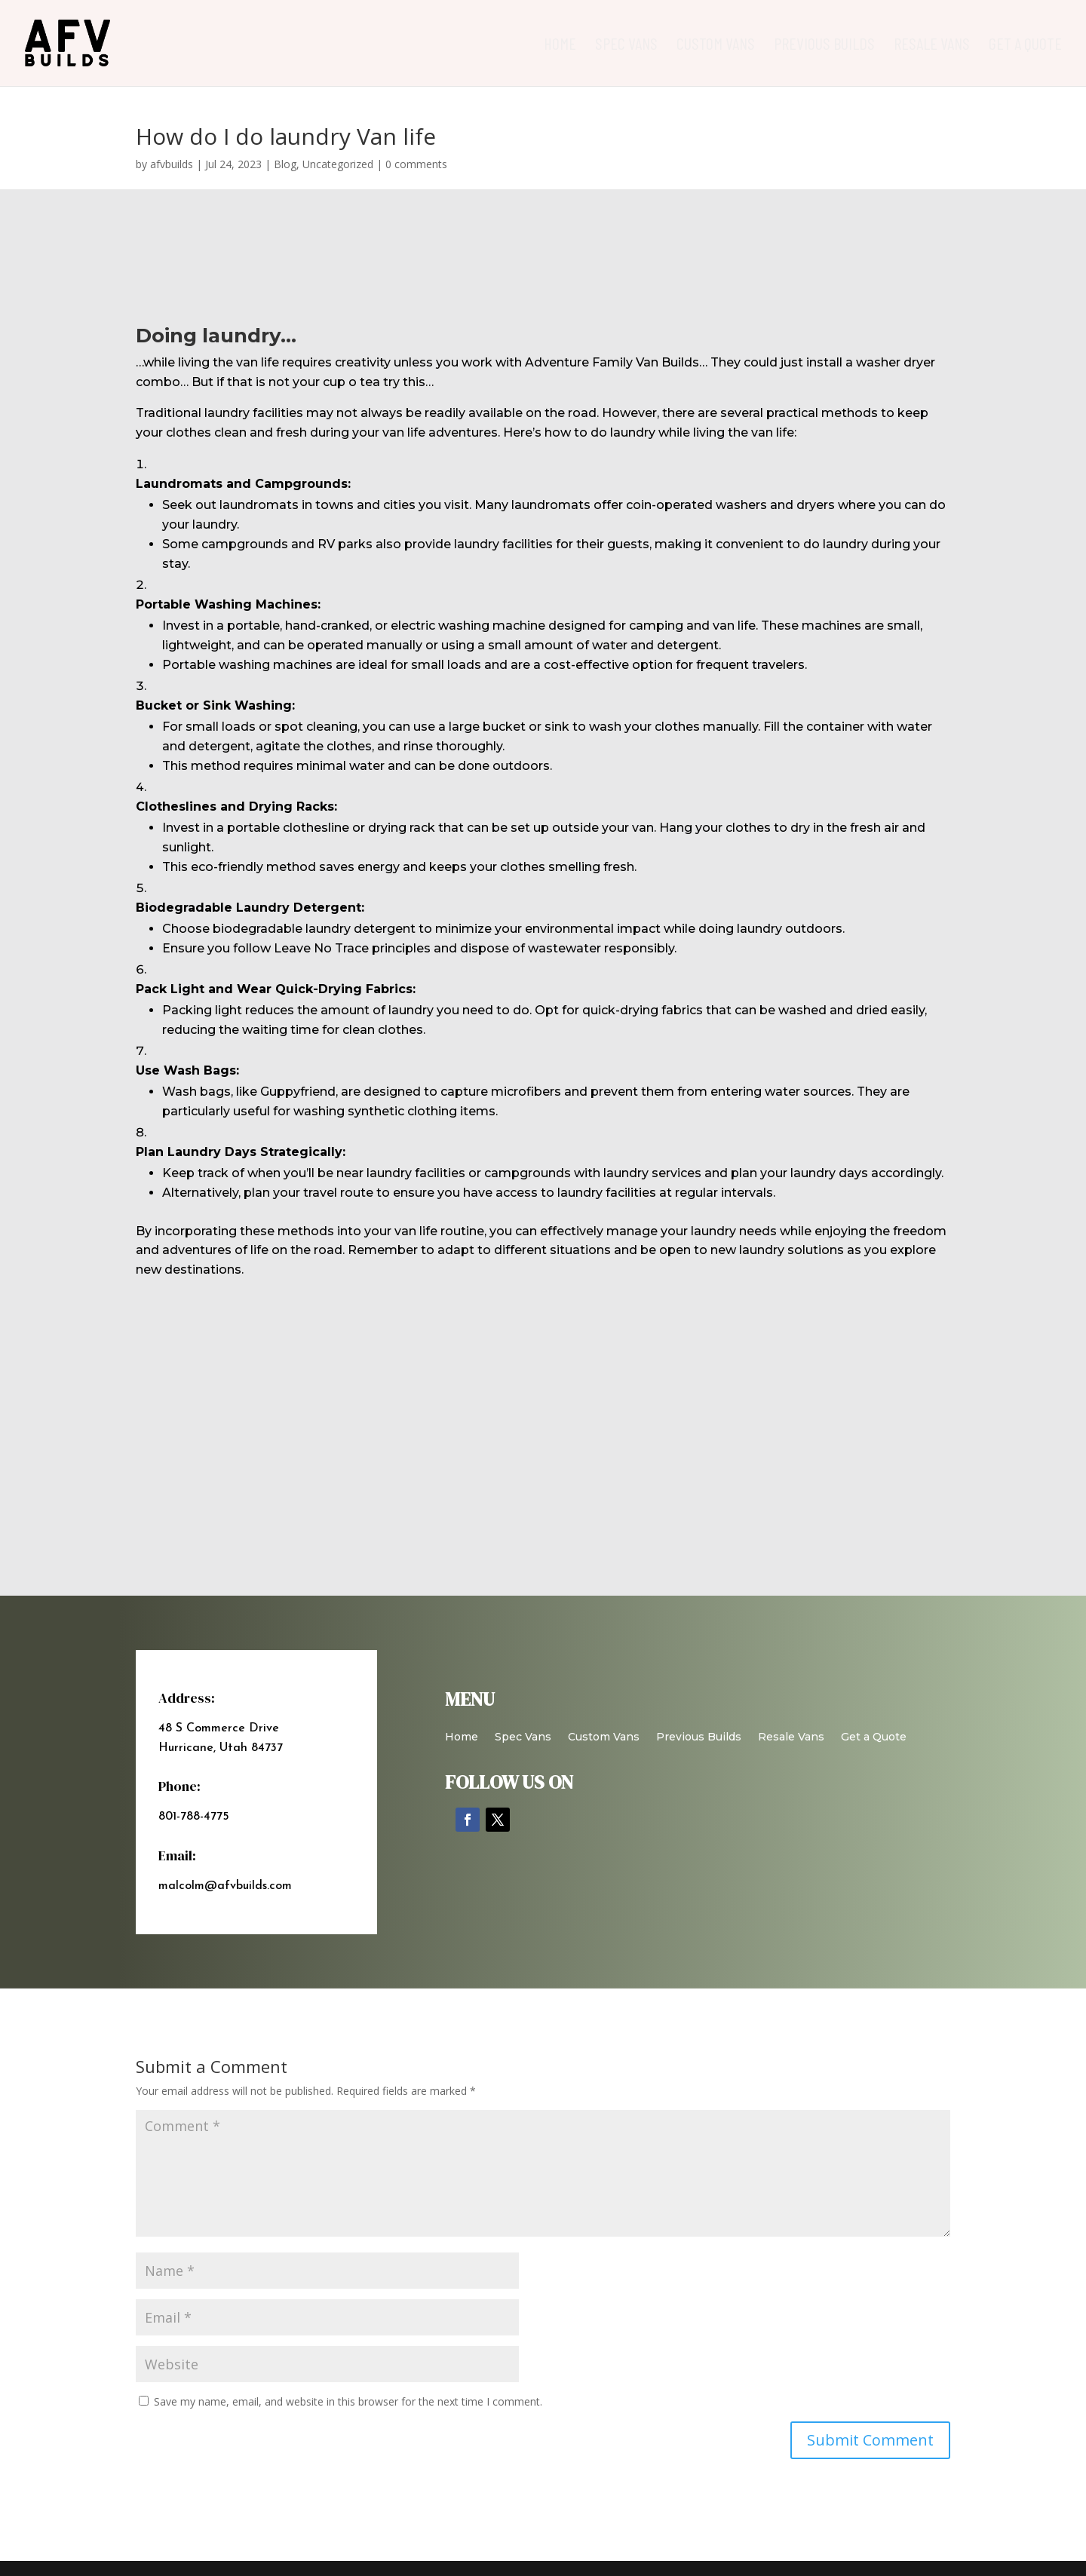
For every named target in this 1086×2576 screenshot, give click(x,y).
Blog (285, 164)
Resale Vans (932, 45)
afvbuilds (171, 164)
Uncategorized (337, 164)
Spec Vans (626, 45)
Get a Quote (1025, 45)
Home (560, 45)
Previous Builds (824, 45)
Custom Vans (715, 45)
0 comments (416, 164)
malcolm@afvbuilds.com (225, 1886)
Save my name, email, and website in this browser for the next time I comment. (348, 2401)
